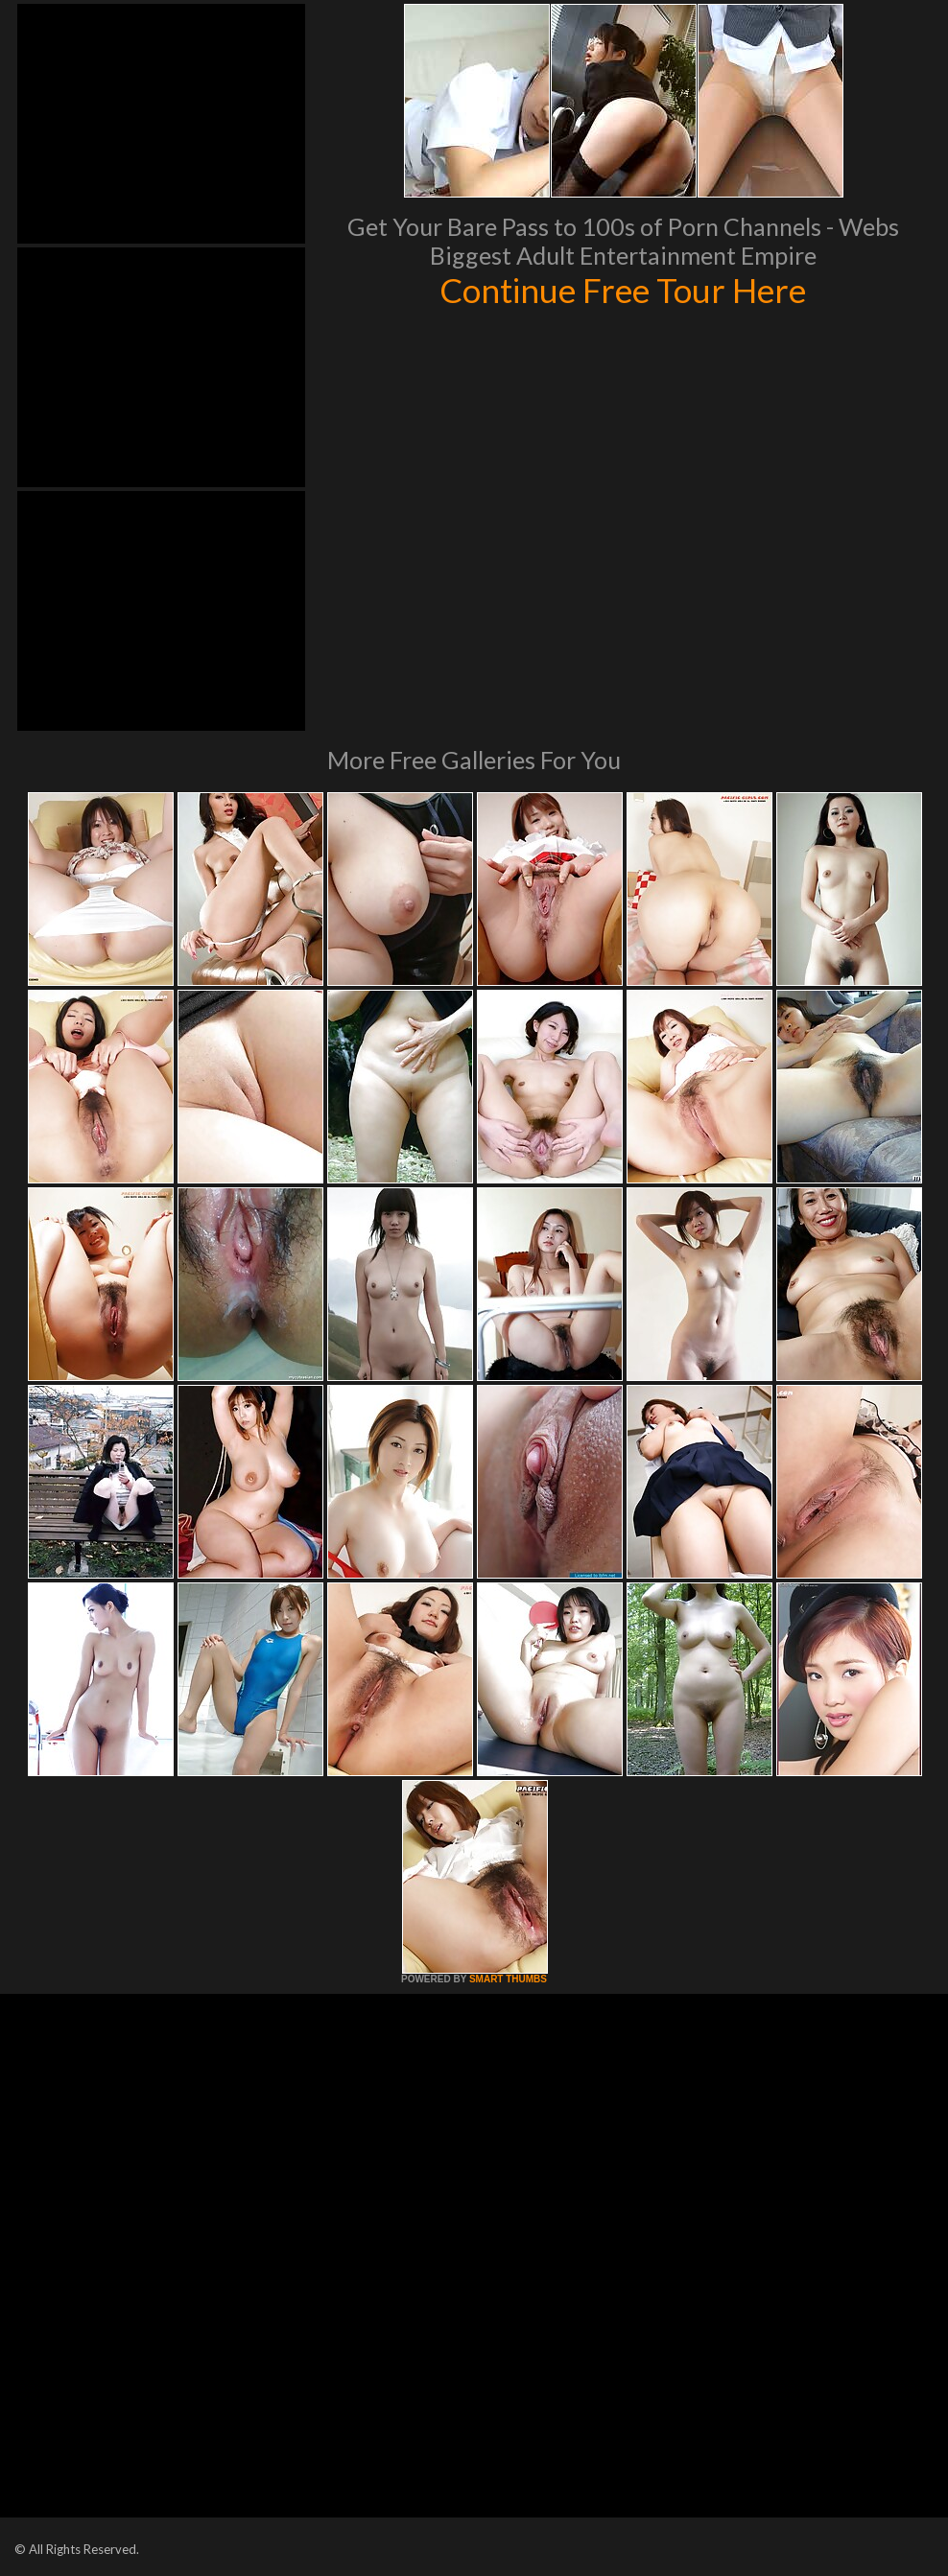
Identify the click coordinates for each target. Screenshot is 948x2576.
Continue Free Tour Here (622, 289)
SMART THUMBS (508, 1979)
